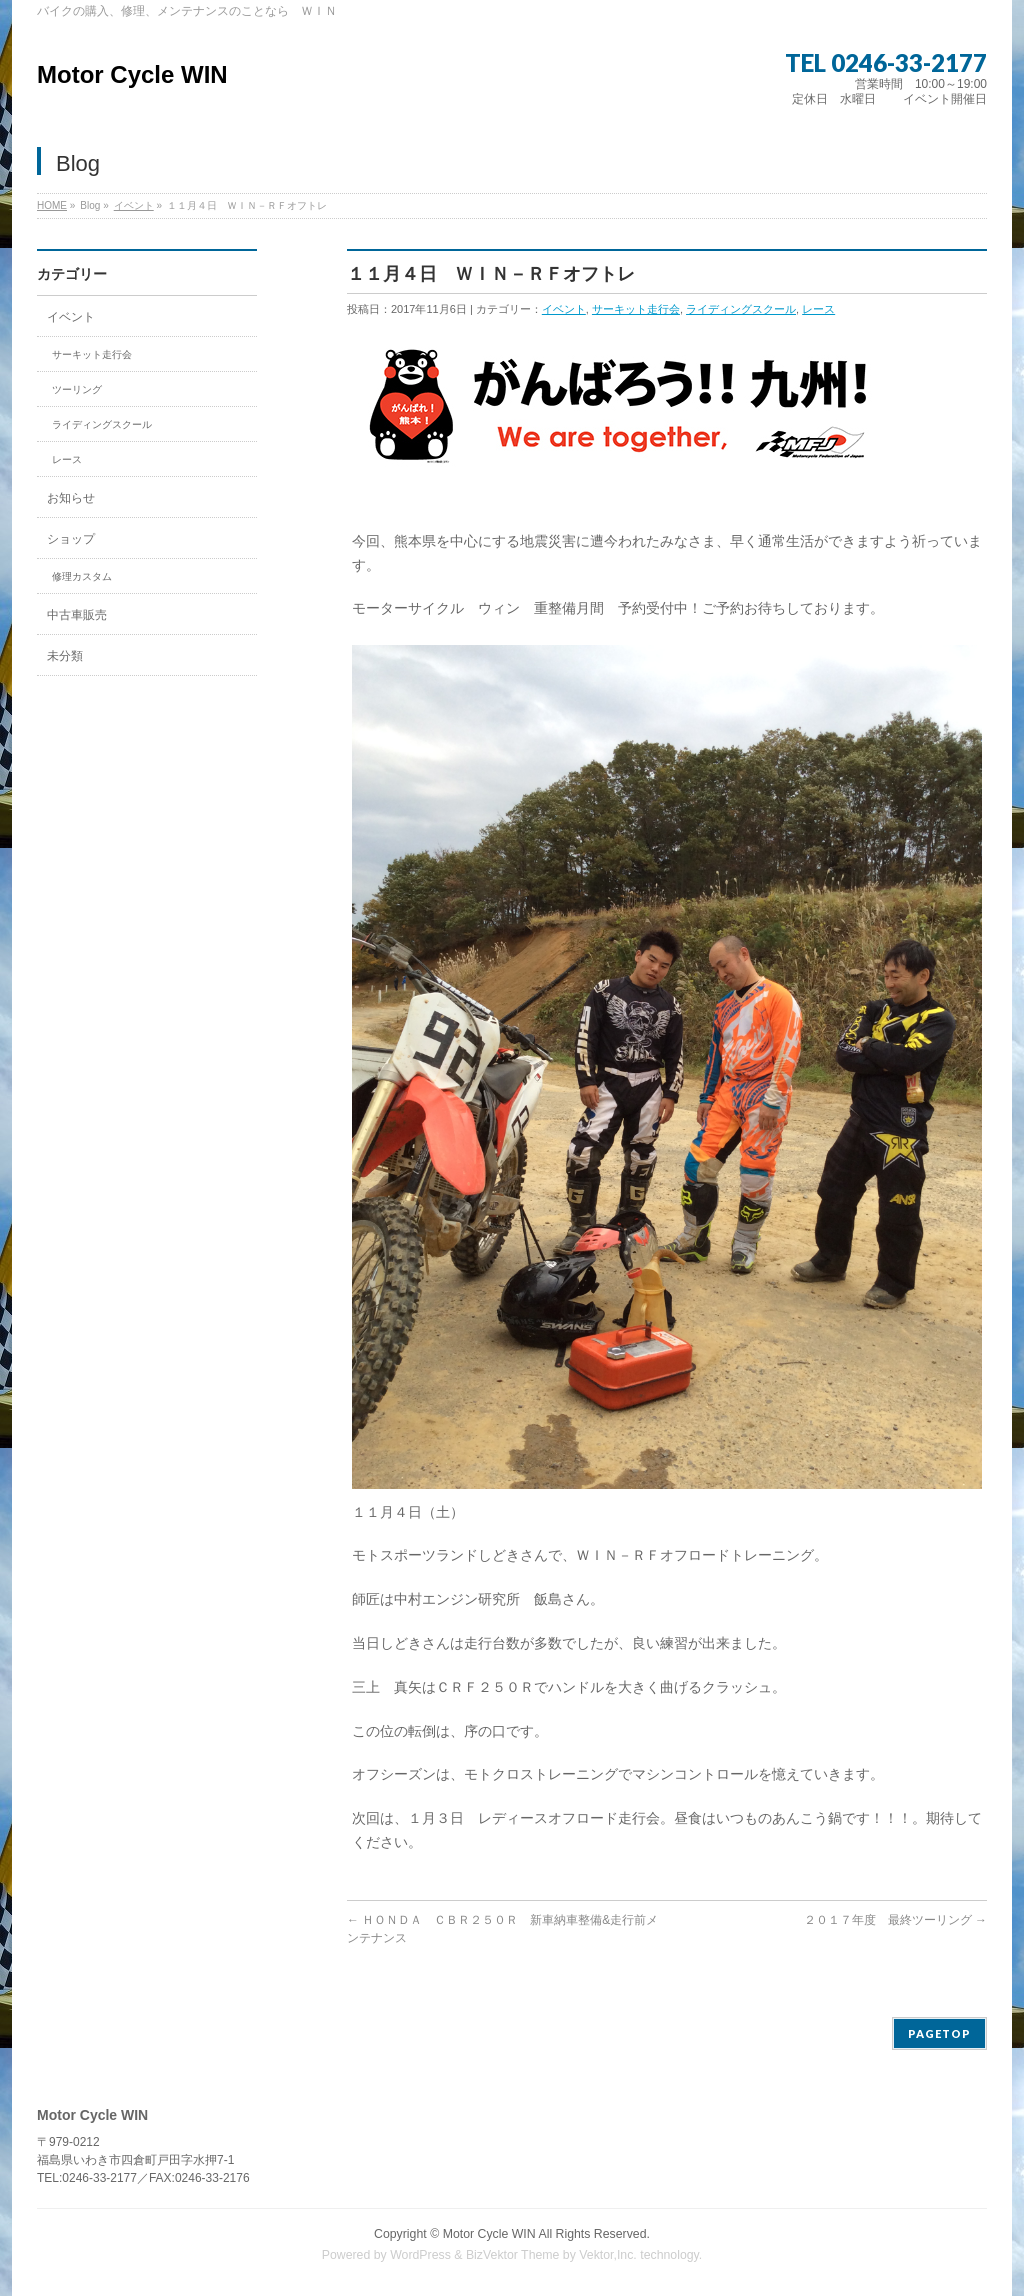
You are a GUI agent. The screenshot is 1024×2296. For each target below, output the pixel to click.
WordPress (420, 2255)
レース (818, 309)
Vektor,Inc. (608, 2255)
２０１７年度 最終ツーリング (895, 1920)
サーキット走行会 (636, 309)
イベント (134, 205)
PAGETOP (939, 2033)
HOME (52, 205)
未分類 (65, 656)
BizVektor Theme (513, 2255)
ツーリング (77, 389)
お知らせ (71, 498)
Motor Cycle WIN (132, 74)
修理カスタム (82, 576)
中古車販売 (77, 615)
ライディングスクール (741, 309)
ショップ (71, 539)
